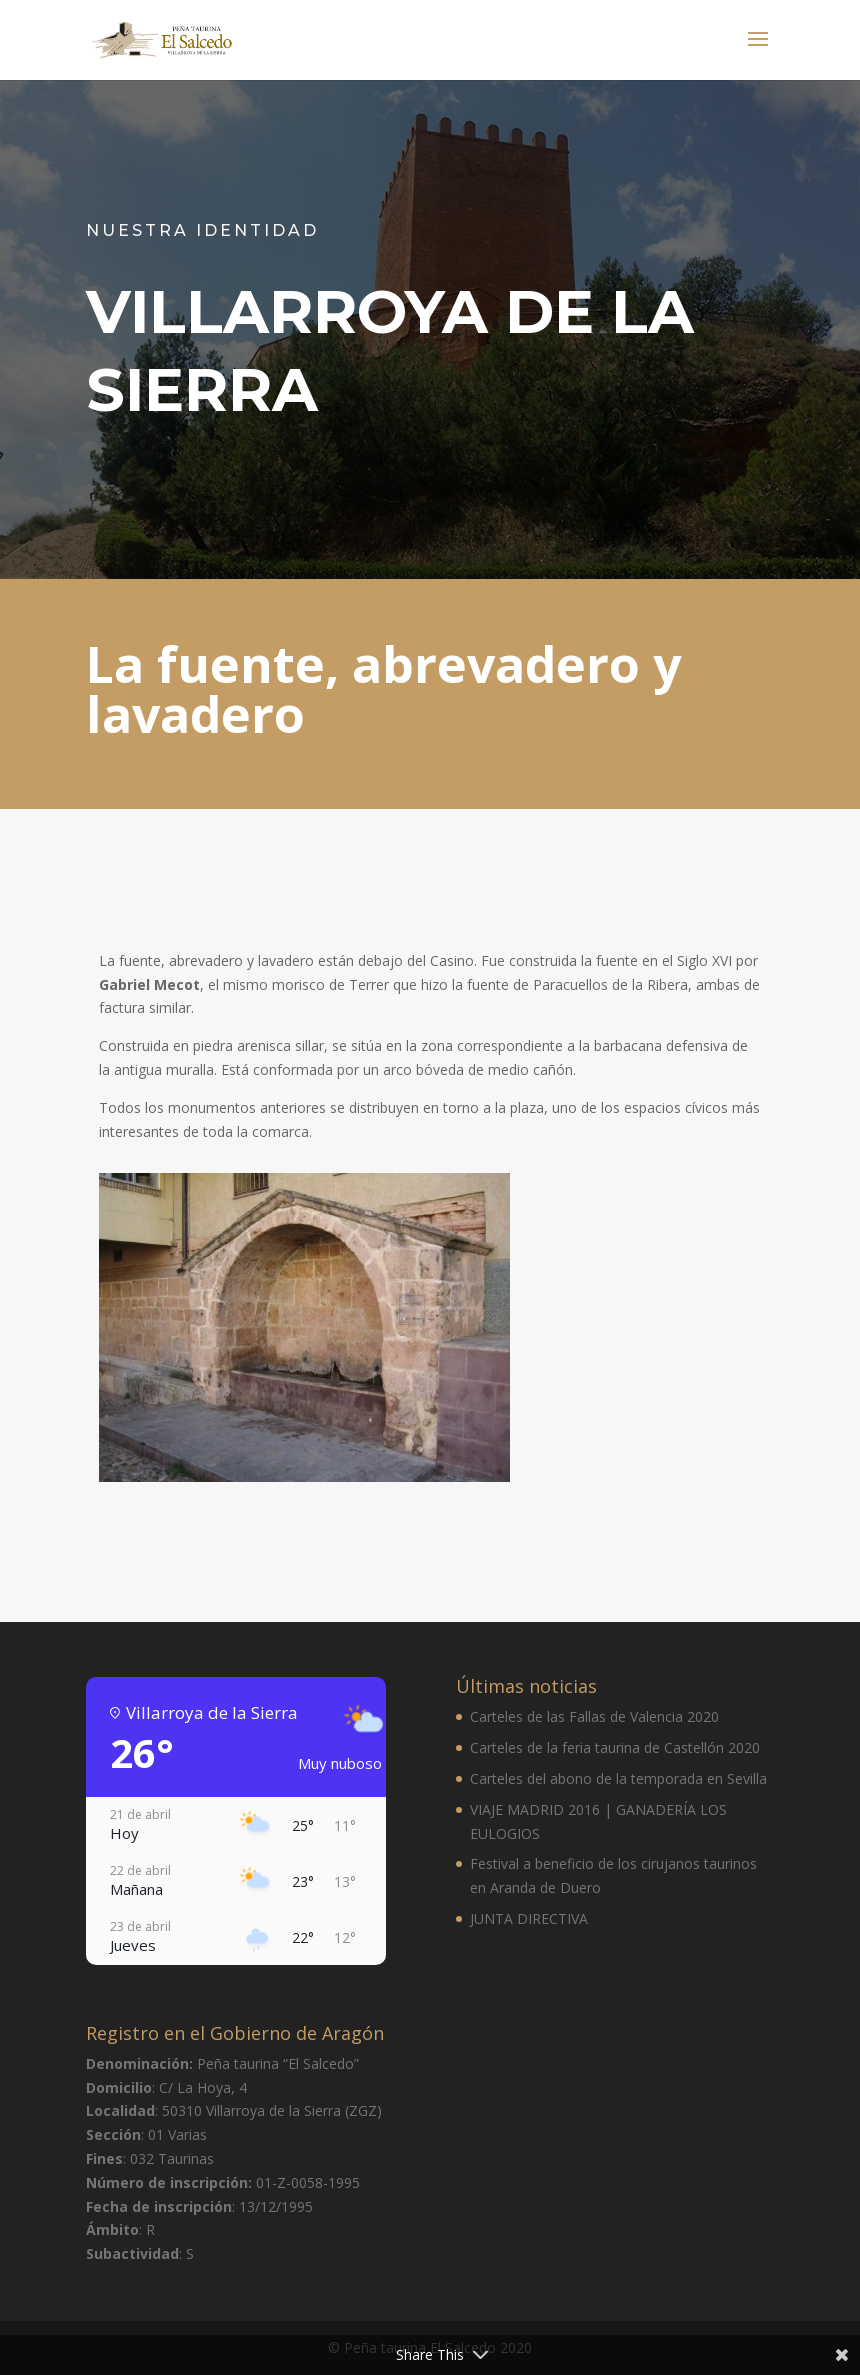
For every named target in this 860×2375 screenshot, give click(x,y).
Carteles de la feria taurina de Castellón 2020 (615, 1747)
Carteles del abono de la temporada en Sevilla (618, 1778)
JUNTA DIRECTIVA (529, 1918)
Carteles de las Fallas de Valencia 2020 (594, 1716)
